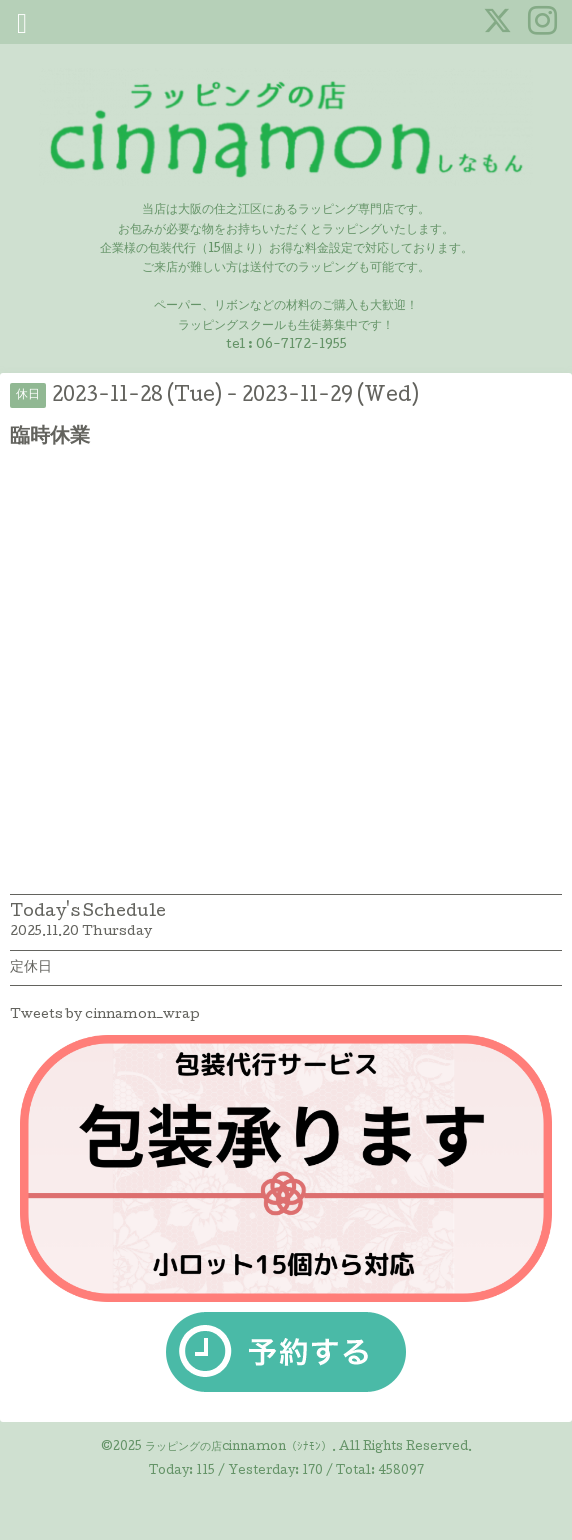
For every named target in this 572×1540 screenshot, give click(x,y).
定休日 (31, 968)
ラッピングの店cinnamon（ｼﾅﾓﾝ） (238, 1448)
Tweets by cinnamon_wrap (105, 1015)
